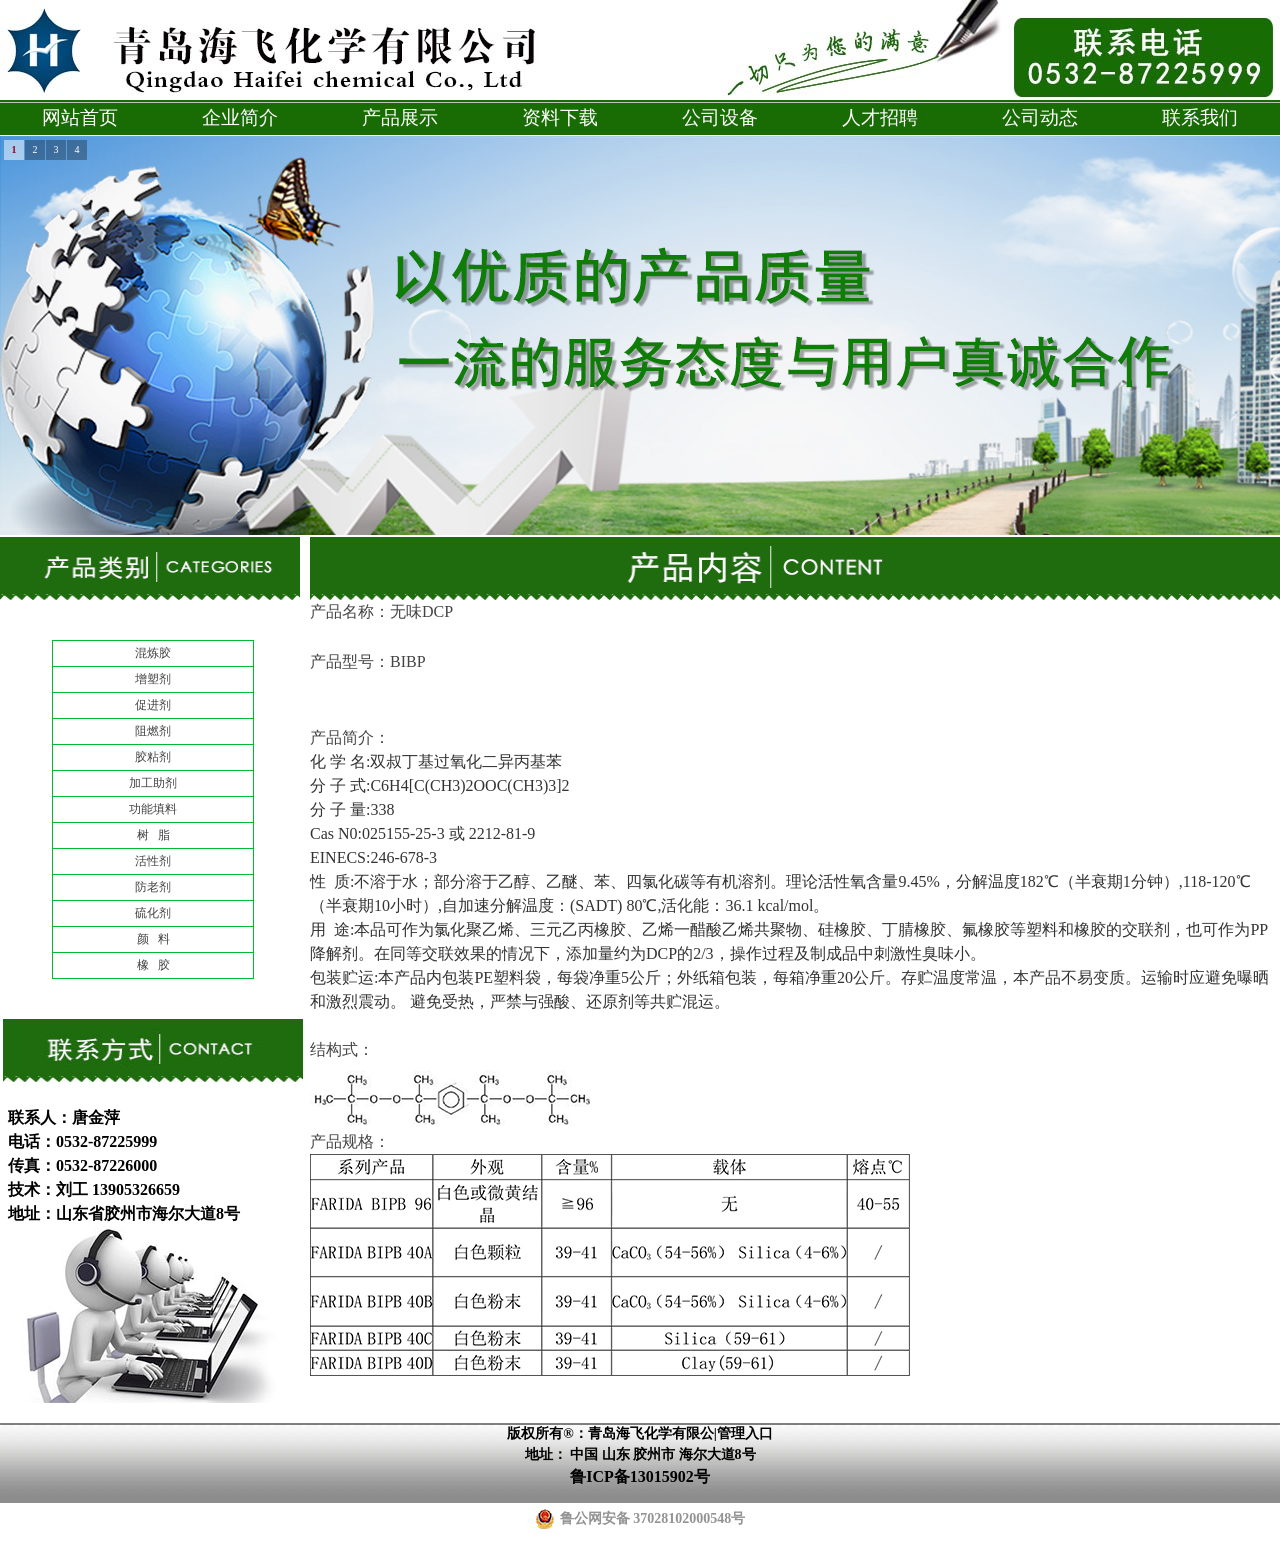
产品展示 (400, 117)
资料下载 (560, 117)
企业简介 (240, 117)
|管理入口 (743, 1433)
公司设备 (720, 117)
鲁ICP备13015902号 (640, 1476)
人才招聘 (880, 117)
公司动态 (1040, 117)
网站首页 (80, 117)
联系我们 (1200, 117)
